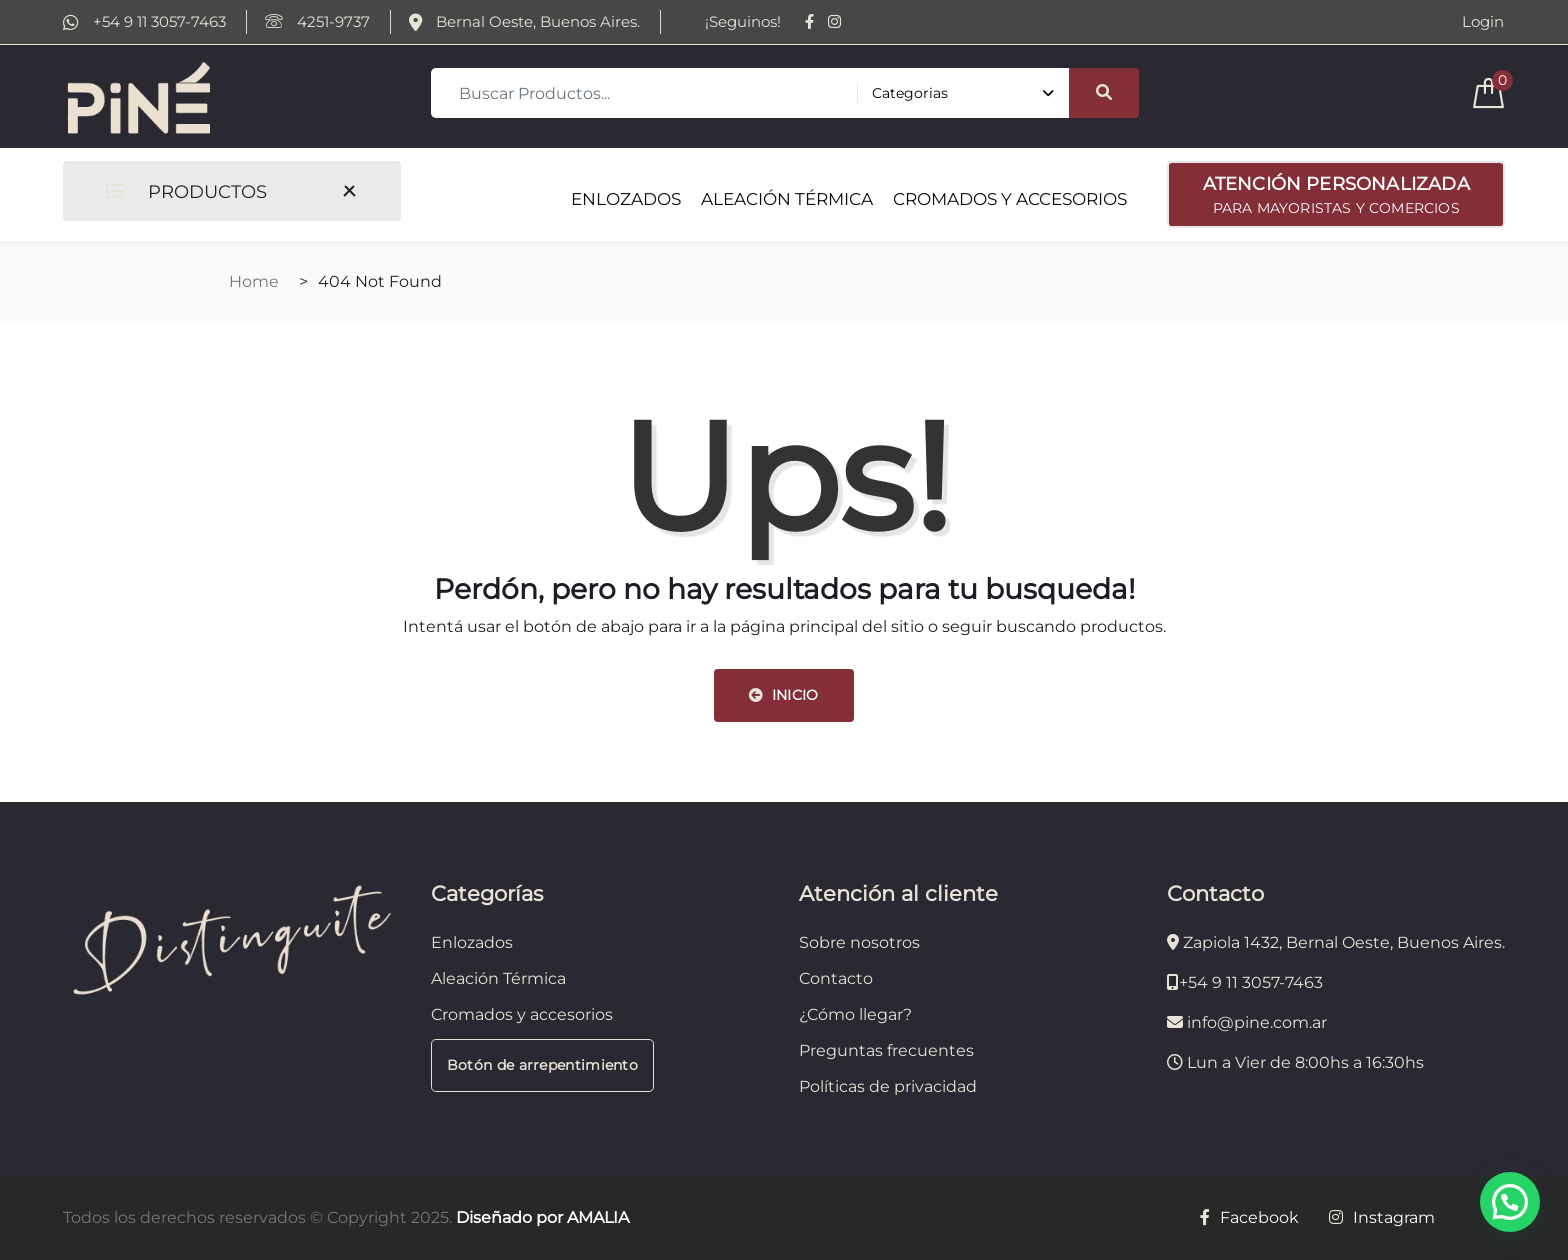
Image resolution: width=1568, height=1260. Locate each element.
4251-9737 (317, 22)
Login (1483, 22)
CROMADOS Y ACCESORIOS (1010, 199)
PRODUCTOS (186, 191)
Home (254, 281)
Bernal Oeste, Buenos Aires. (524, 22)
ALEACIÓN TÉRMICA (787, 199)
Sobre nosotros (859, 942)
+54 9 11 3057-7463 (144, 22)
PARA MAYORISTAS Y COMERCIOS (1336, 193)
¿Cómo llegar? (855, 1014)
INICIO (783, 695)
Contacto (836, 978)
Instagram (1382, 1217)
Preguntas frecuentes (886, 1050)
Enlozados (472, 942)
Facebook (1249, 1217)
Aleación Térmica (498, 978)
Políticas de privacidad (888, 1086)
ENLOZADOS (626, 199)
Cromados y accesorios (522, 1014)
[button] (1510, 1202)
